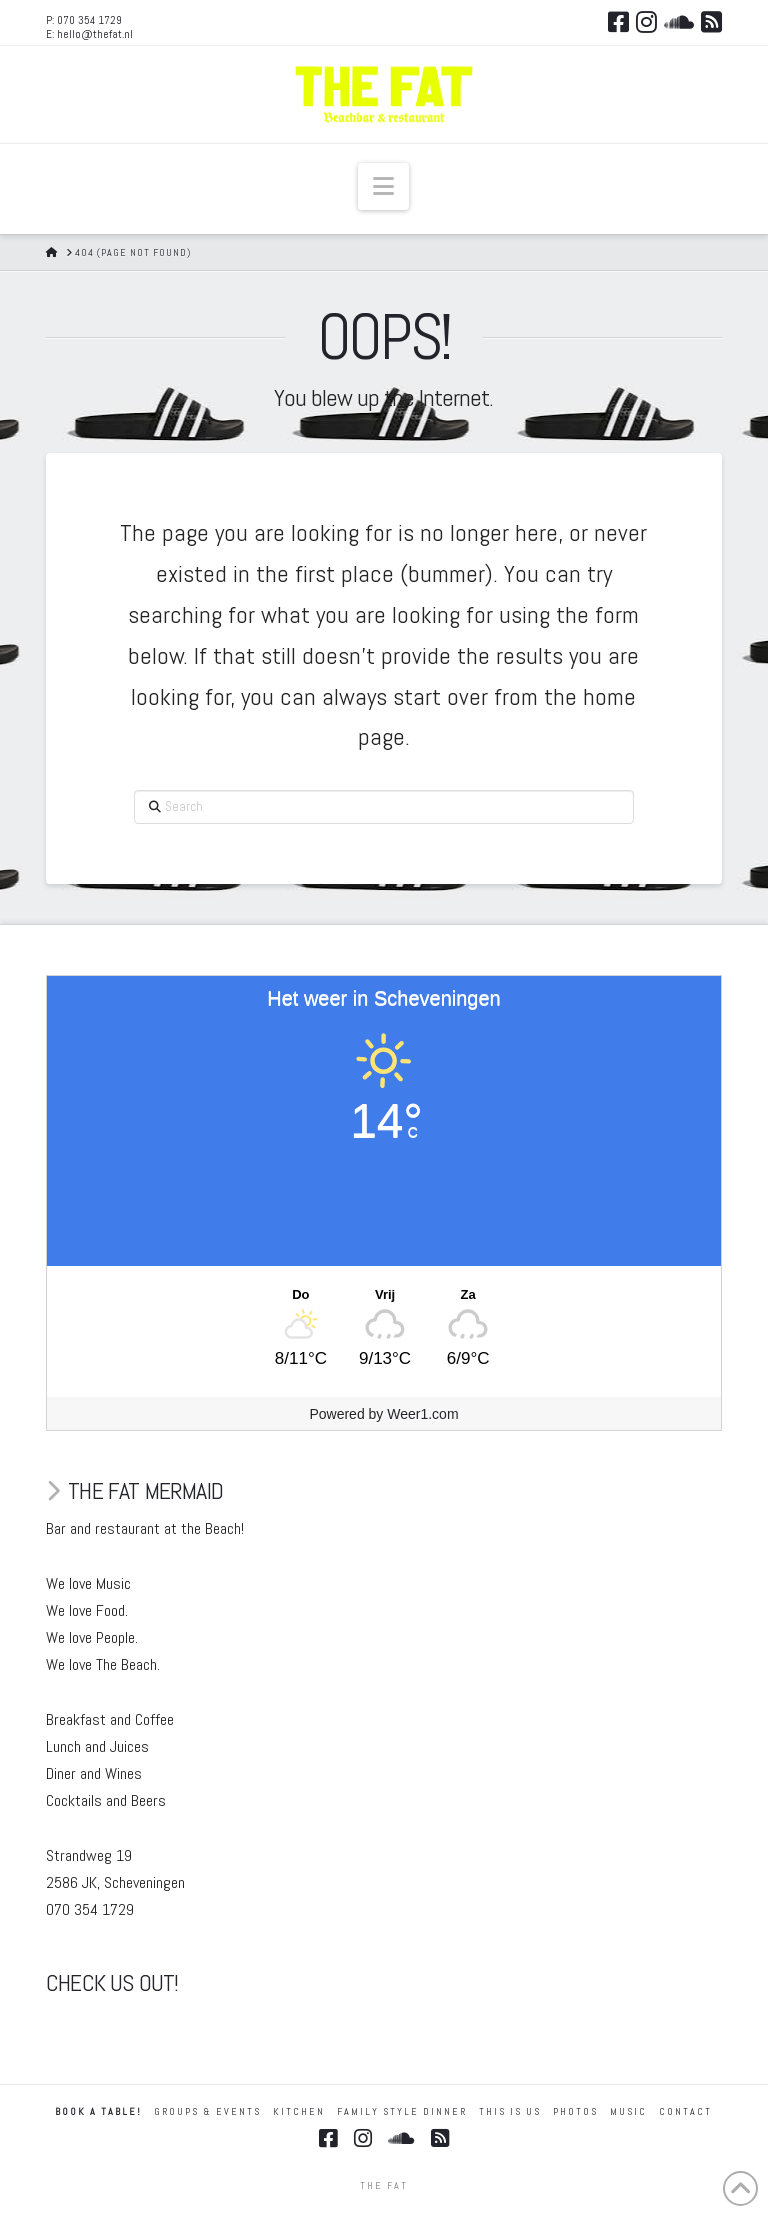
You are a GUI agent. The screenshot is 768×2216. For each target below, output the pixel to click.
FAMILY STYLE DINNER (402, 2111)
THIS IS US (510, 2111)
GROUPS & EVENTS (207, 2111)
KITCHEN (299, 2111)
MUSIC (628, 2111)
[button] (383, 186)
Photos (575, 2111)
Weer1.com (422, 1414)
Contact (685, 2111)
